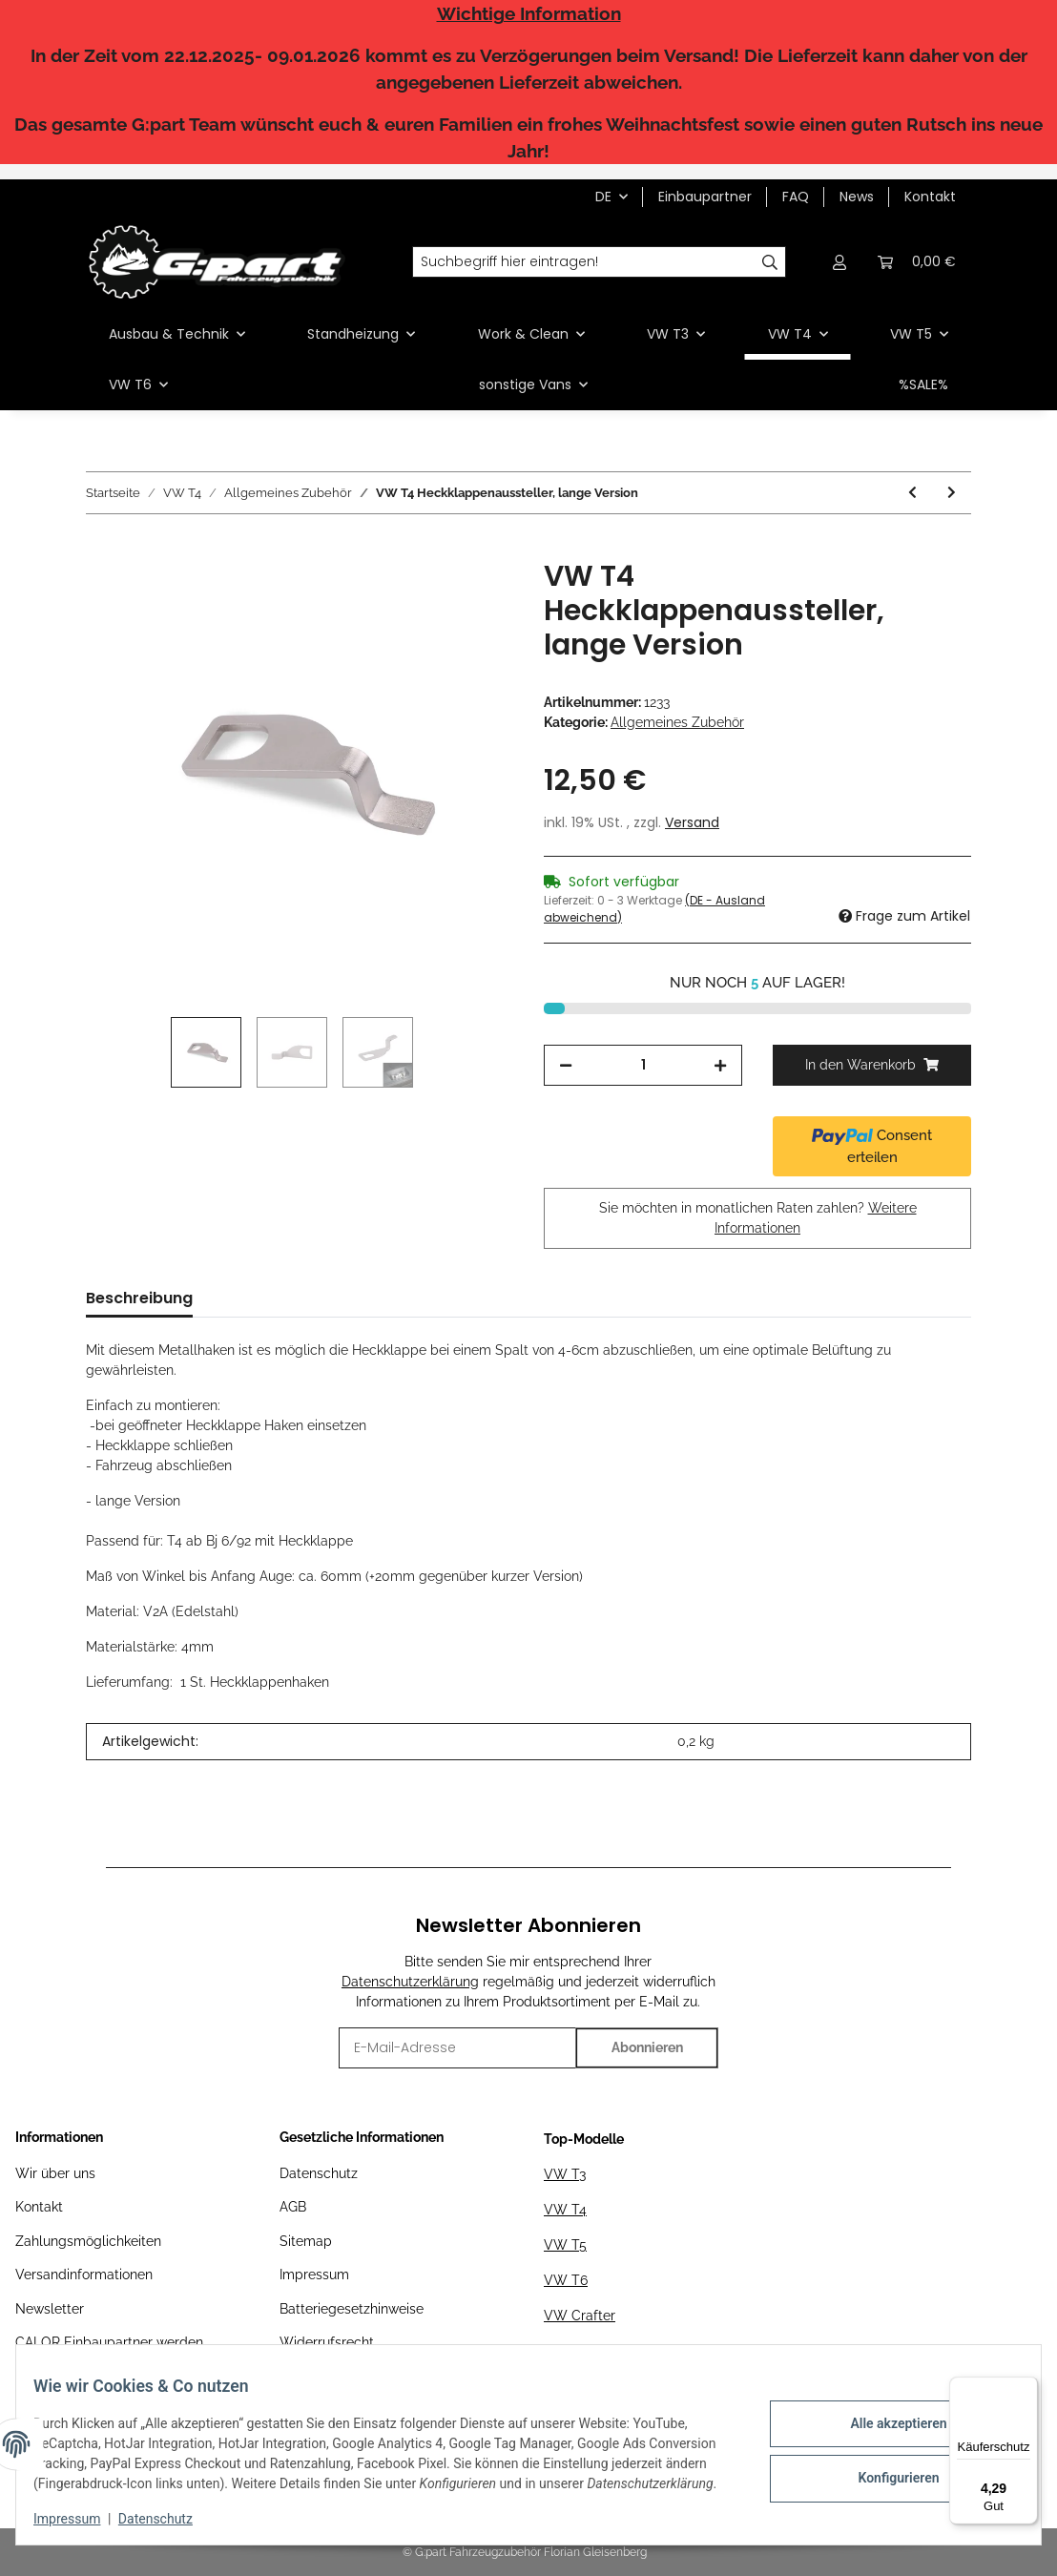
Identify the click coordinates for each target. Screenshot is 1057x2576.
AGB (293, 2206)
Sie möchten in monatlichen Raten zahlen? (758, 1218)
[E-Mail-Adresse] (457, 2047)
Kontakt (930, 196)
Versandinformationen (84, 2274)
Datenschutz (319, 2173)
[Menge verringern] (566, 1065)
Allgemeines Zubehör (677, 722)
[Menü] (1026, 2388)
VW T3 (565, 2174)
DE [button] (603, 196)
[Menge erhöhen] (720, 1065)
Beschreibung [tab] (139, 1298)
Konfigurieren (884, 2465)
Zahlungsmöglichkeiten (88, 2241)
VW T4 (565, 2209)
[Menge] (643, 1065)
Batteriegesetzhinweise (352, 2308)
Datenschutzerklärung (410, 1981)
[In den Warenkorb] (101, 548)
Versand (692, 822)
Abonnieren (647, 2047)
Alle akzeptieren (885, 2415)
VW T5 (565, 2245)
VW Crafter (579, 2315)
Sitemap (306, 2241)
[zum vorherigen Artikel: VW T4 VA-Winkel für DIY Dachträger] (912, 492)
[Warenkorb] (916, 262)
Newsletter (49, 2308)
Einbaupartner (705, 196)
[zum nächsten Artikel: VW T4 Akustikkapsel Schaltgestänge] (951, 492)
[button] (839, 262)
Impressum (314, 2274)
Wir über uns (55, 2173)
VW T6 (566, 2280)
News (856, 196)
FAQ (795, 196)
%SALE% (923, 384)
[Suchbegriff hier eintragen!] (584, 262)
